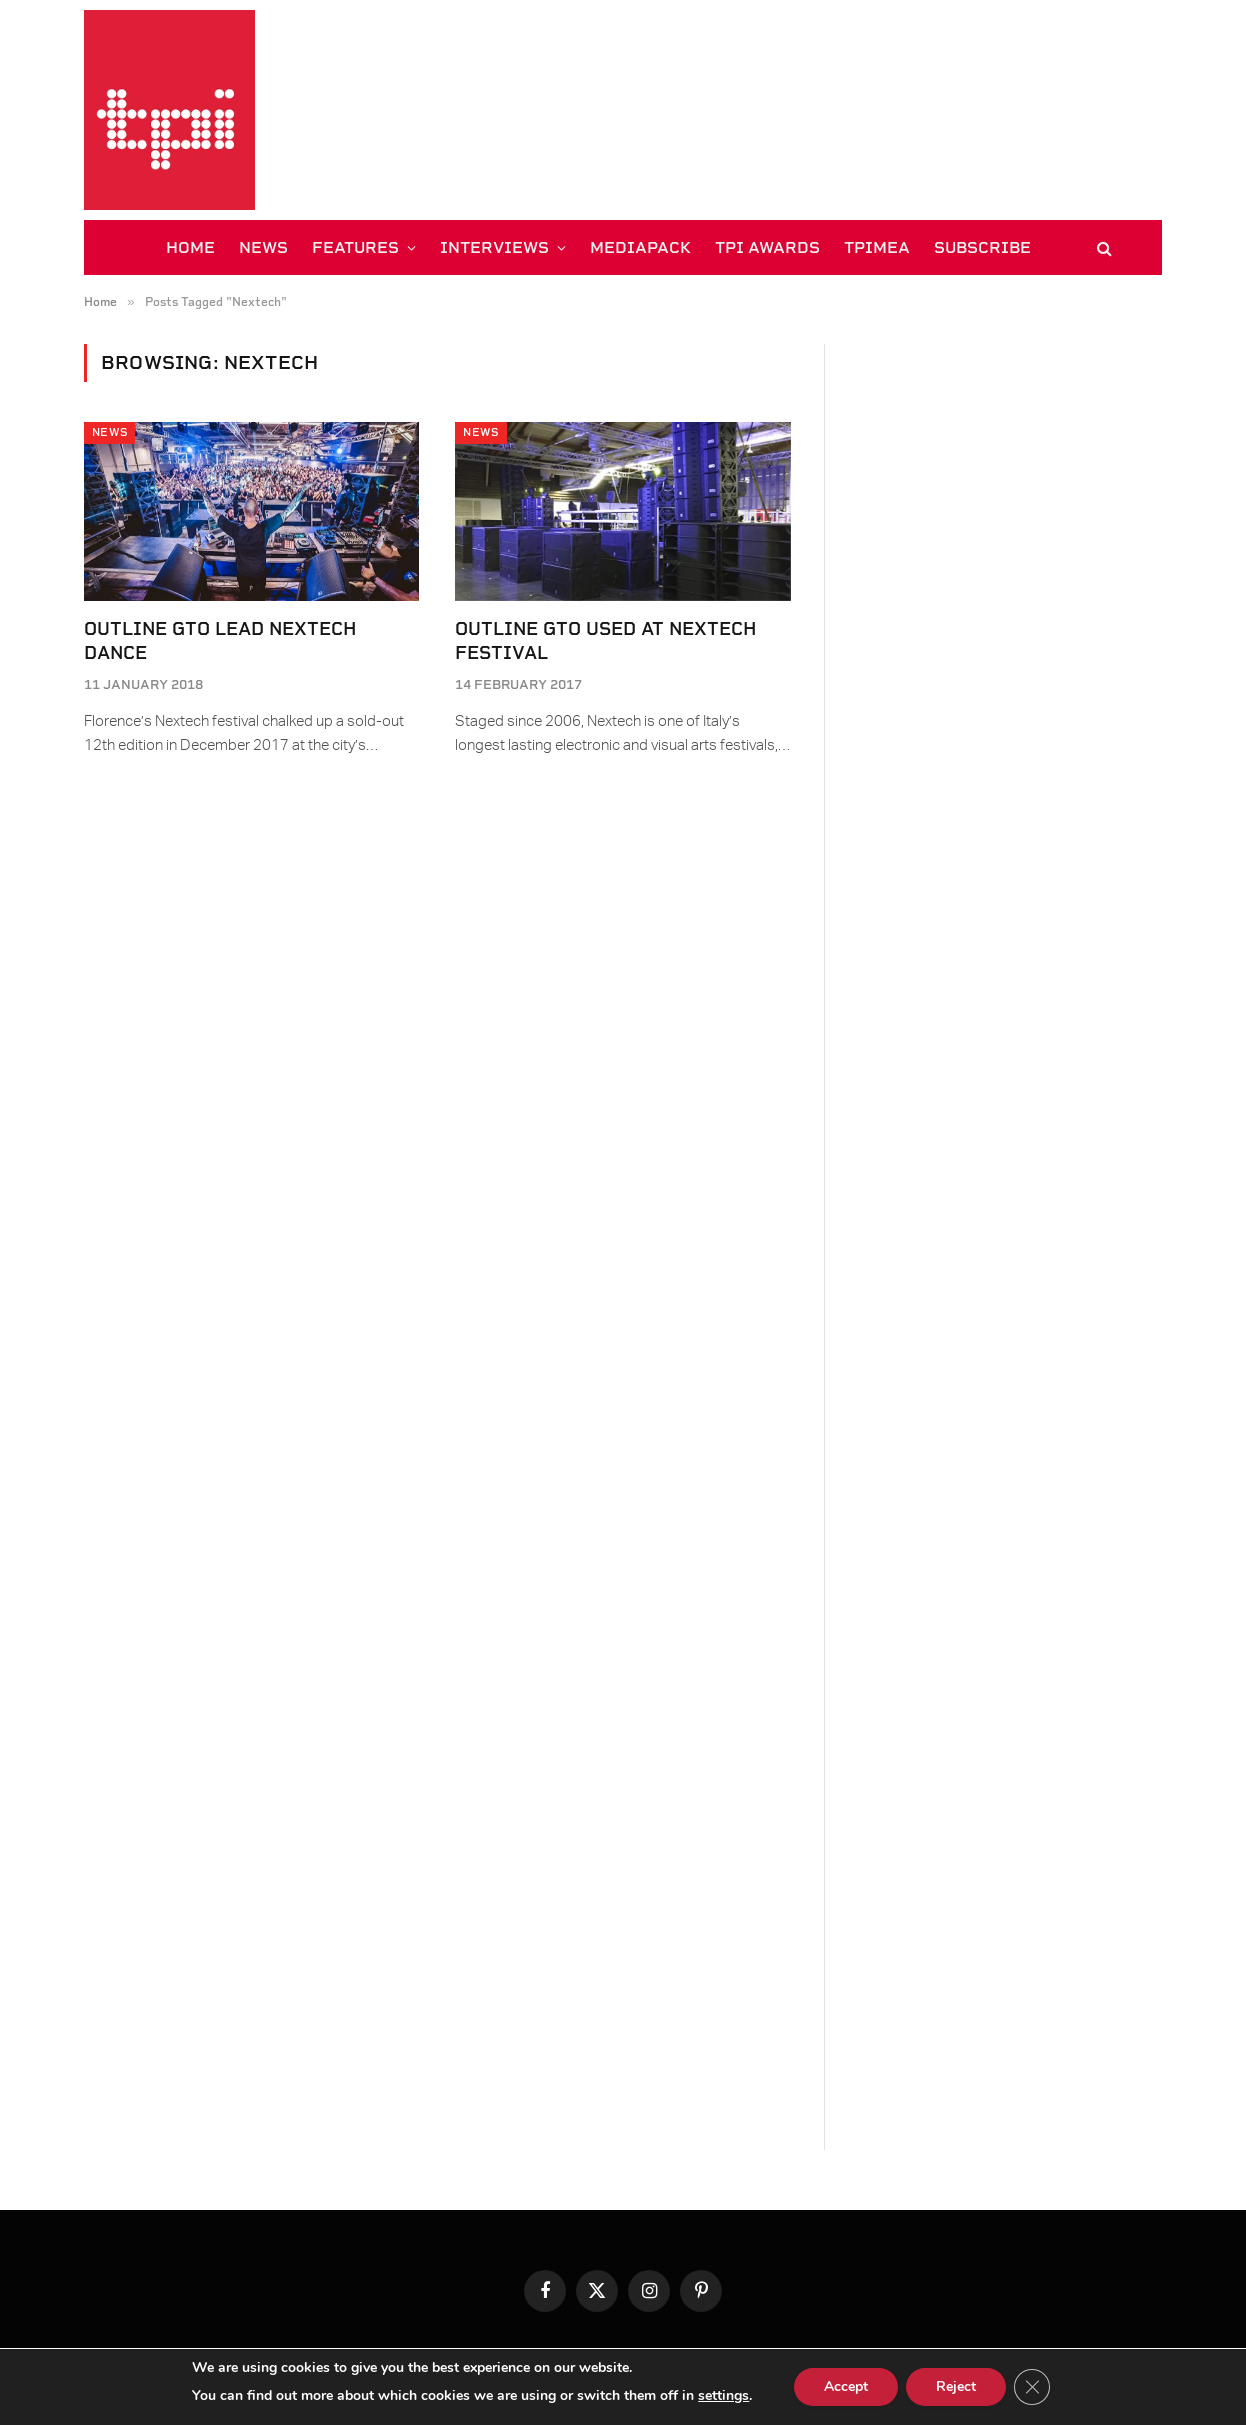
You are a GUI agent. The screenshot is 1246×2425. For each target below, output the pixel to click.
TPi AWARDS (767, 247)
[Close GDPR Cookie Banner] (1032, 2387)
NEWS (263, 247)
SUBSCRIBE (982, 247)
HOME (190, 247)
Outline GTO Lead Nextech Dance (220, 640)
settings (723, 2395)
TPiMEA (877, 247)
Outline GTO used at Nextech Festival (605, 640)
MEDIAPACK (640, 247)
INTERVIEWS (494, 247)
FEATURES (355, 247)
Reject (956, 2386)
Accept (846, 2386)
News (109, 432)
